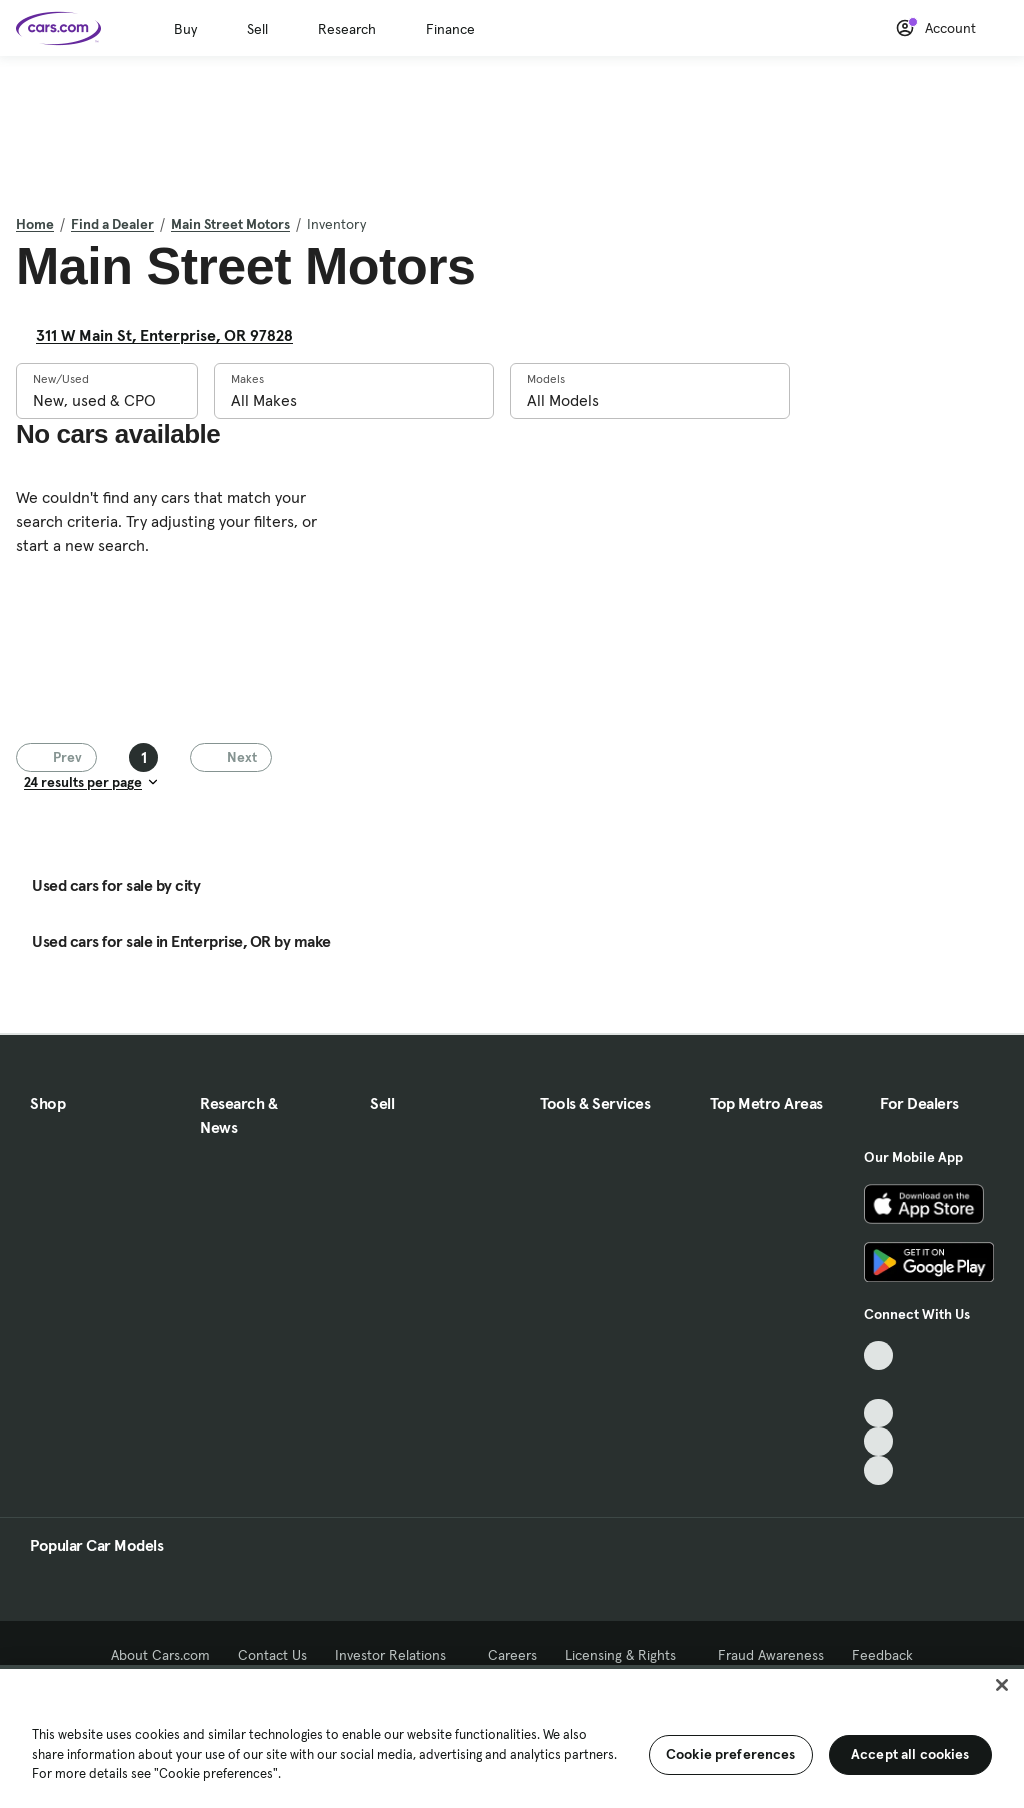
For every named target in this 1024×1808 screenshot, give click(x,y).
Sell (257, 29)
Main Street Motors (230, 224)
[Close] (1002, 1685)
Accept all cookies (910, 1754)
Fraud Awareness (771, 1655)
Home (35, 224)
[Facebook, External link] (878, 1384)
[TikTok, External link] (878, 1355)
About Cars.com (160, 1655)
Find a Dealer (112, 224)
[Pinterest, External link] (878, 1470)
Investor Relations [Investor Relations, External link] (397, 1655)
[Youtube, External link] (878, 1413)
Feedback (882, 1655)
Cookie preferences (731, 1754)
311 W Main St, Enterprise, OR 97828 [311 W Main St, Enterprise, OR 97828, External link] (172, 335)
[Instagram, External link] (878, 1441)
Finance (450, 29)
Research (347, 29)
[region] (512, 1736)
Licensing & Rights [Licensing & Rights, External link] (627, 1655)
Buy (185, 29)
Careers (512, 1655)
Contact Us (272, 1655)
